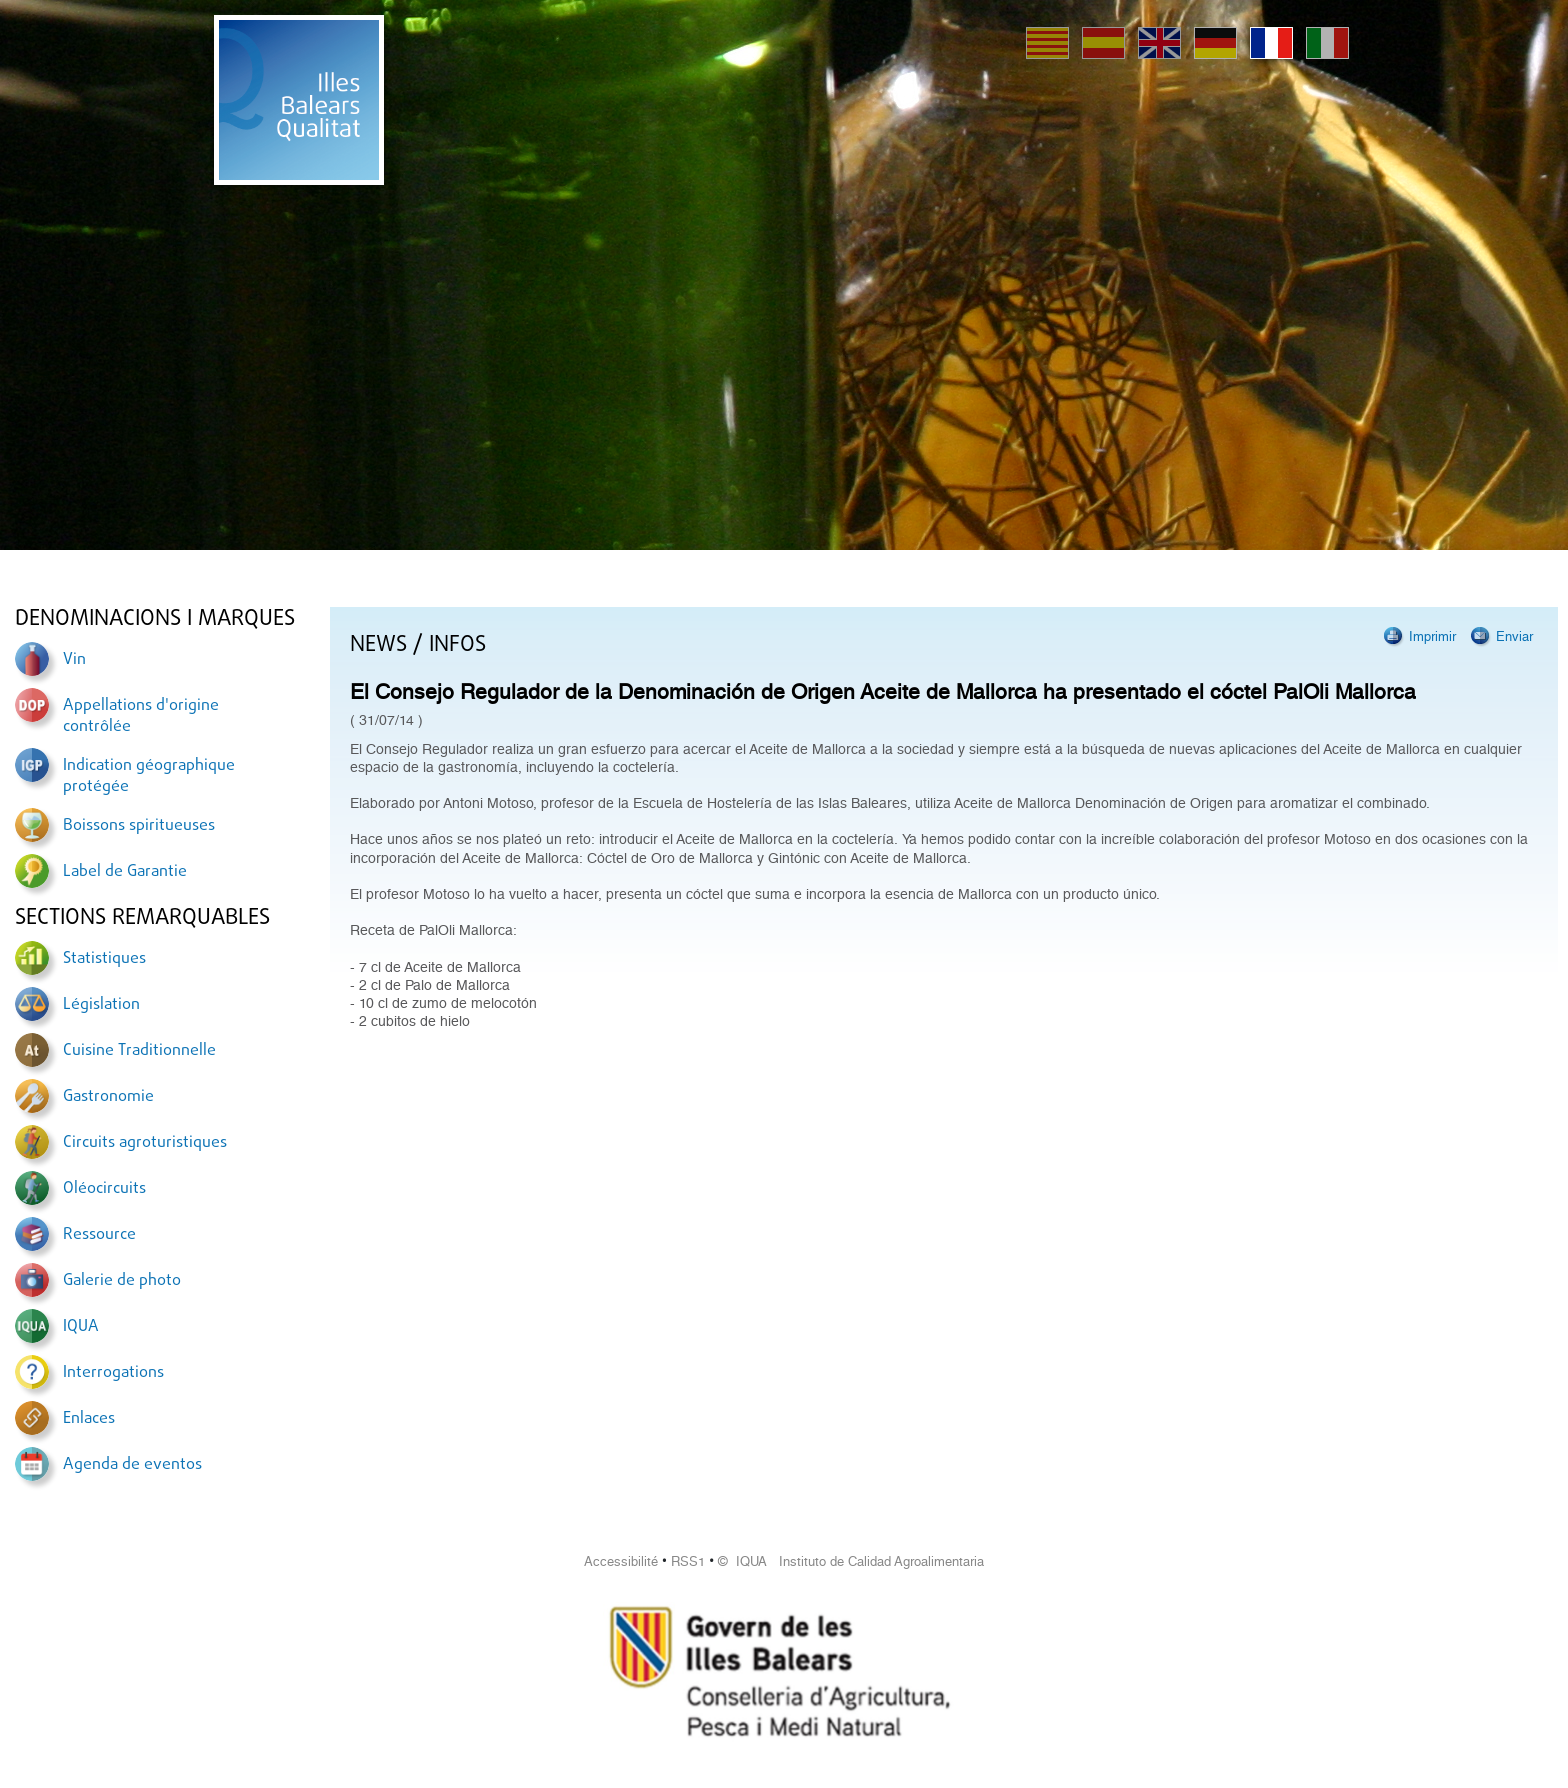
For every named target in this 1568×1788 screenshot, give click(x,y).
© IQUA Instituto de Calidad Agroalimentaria (851, 1561)
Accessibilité (621, 1561)
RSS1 (688, 1561)
